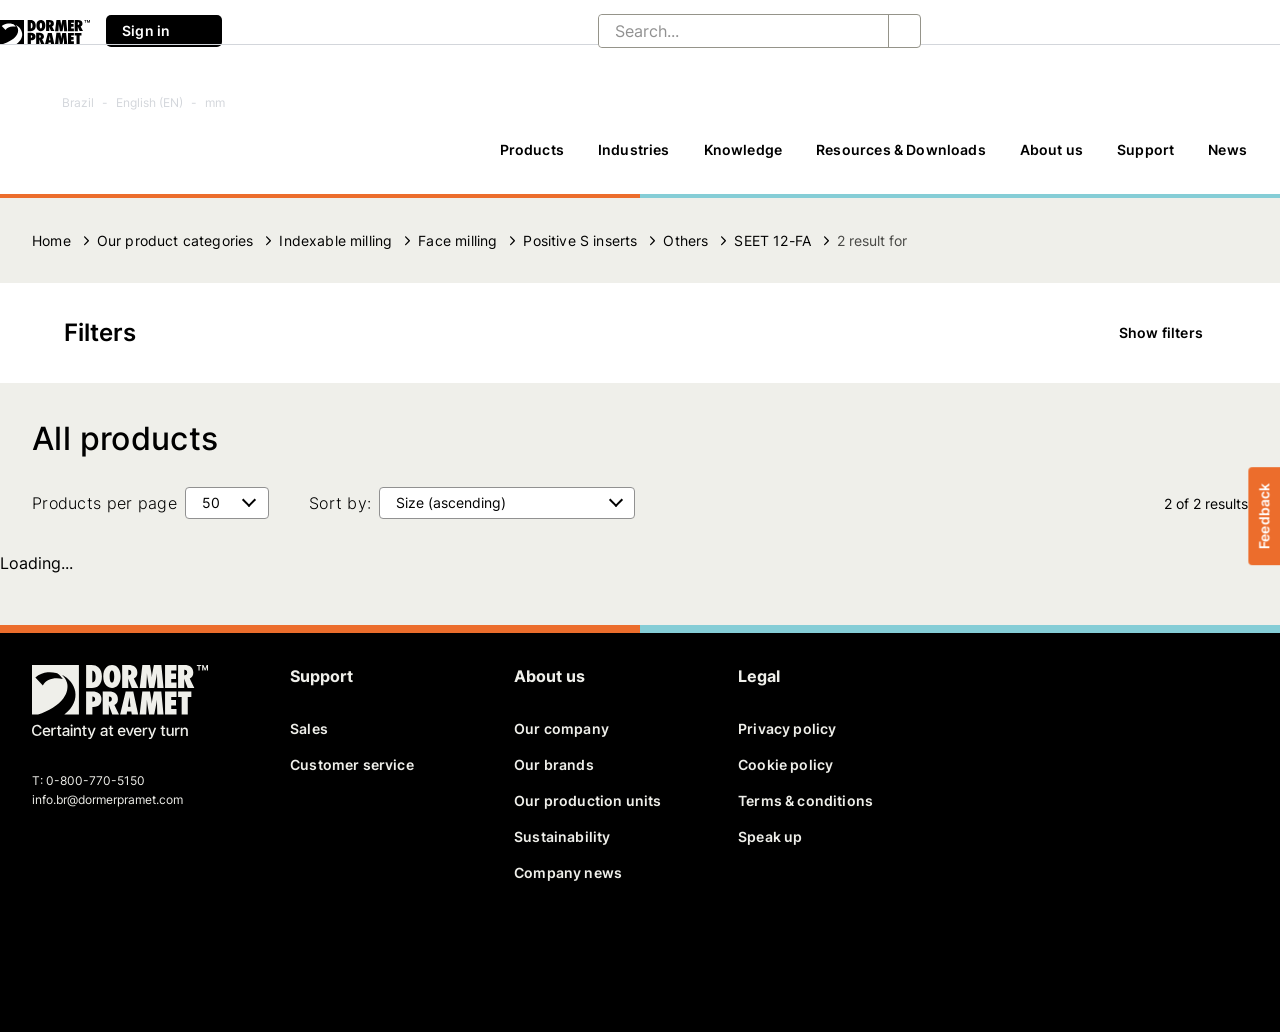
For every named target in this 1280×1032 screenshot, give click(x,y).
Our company (561, 728)
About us (1051, 149)
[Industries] (634, 159)
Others (685, 240)
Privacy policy (787, 728)
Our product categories (175, 240)
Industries (634, 149)
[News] (1227, 159)
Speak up (770, 836)
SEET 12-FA (772, 240)
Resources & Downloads (901, 149)
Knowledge (743, 149)
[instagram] (187, 948)
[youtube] (152, 948)
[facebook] (49, 948)
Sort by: (340, 503)
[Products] (532, 159)
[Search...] (727, 31)
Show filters (1175, 333)
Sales (309, 728)
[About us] (1051, 159)
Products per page (104, 503)
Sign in (164, 31)
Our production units (587, 800)
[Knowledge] (743, 159)
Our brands (554, 764)
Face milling (457, 240)
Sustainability (562, 836)
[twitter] (83, 948)
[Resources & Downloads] (901, 159)
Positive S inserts (580, 240)
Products (532, 149)
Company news (568, 872)
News (1227, 149)
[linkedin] (118, 948)
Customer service (352, 764)
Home (51, 240)
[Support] (1145, 159)
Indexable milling (335, 240)
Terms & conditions (805, 800)
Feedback (1263, 516)
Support (1145, 149)
